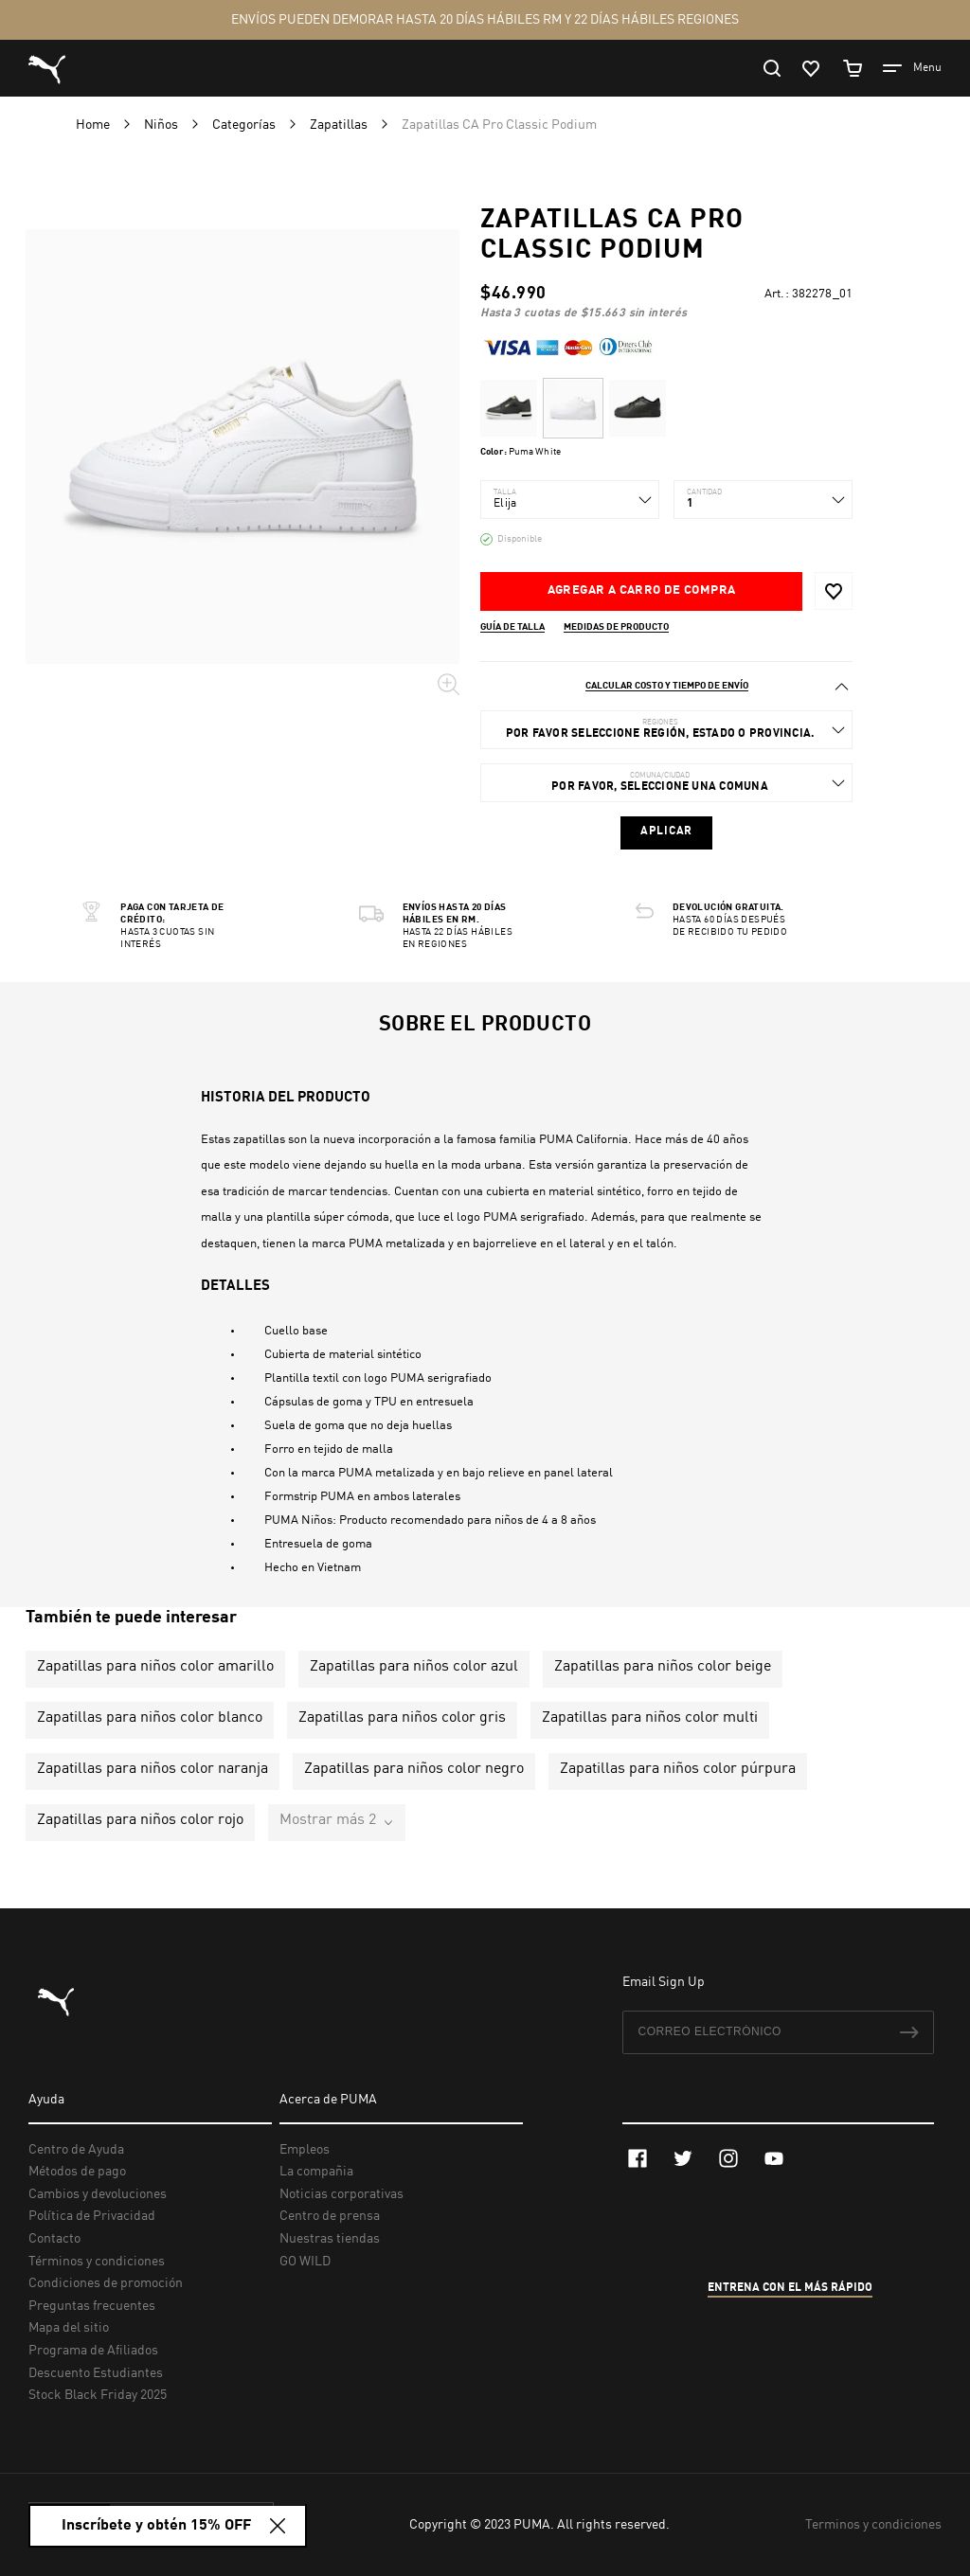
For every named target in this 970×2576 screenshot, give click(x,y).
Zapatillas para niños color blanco (149, 1718)
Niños (162, 125)
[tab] (666, 686)
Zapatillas (340, 125)
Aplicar (666, 831)
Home (94, 125)
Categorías (245, 125)
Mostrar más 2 (327, 1820)
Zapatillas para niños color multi (650, 1718)
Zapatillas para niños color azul (414, 1666)
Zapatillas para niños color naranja (152, 1769)
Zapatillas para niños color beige (662, 1666)
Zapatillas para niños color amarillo (155, 1666)
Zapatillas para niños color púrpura (678, 1769)
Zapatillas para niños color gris (402, 1718)
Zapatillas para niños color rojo (140, 1820)
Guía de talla (512, 627)
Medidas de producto (616, 627)
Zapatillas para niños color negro (414, 1769)
